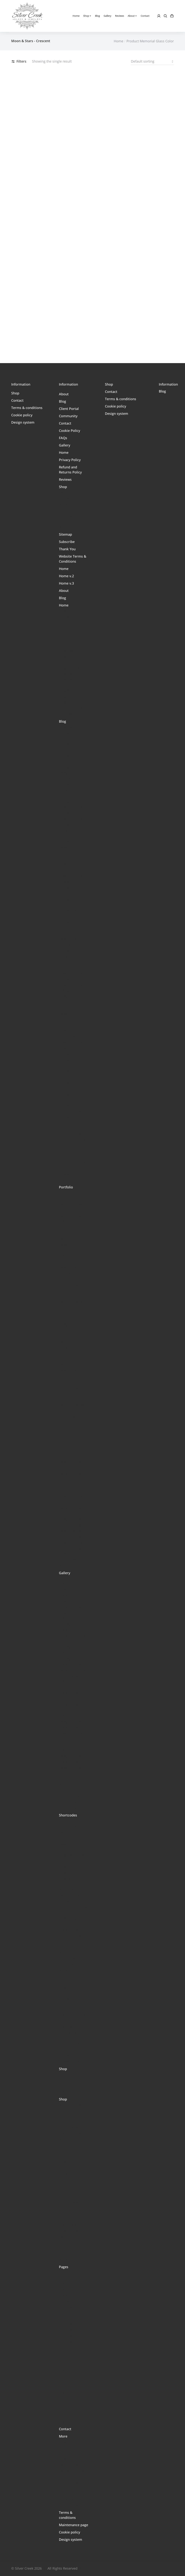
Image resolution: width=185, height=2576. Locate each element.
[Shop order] (152, 61)
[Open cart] (172, 16)
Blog (162, 391)
